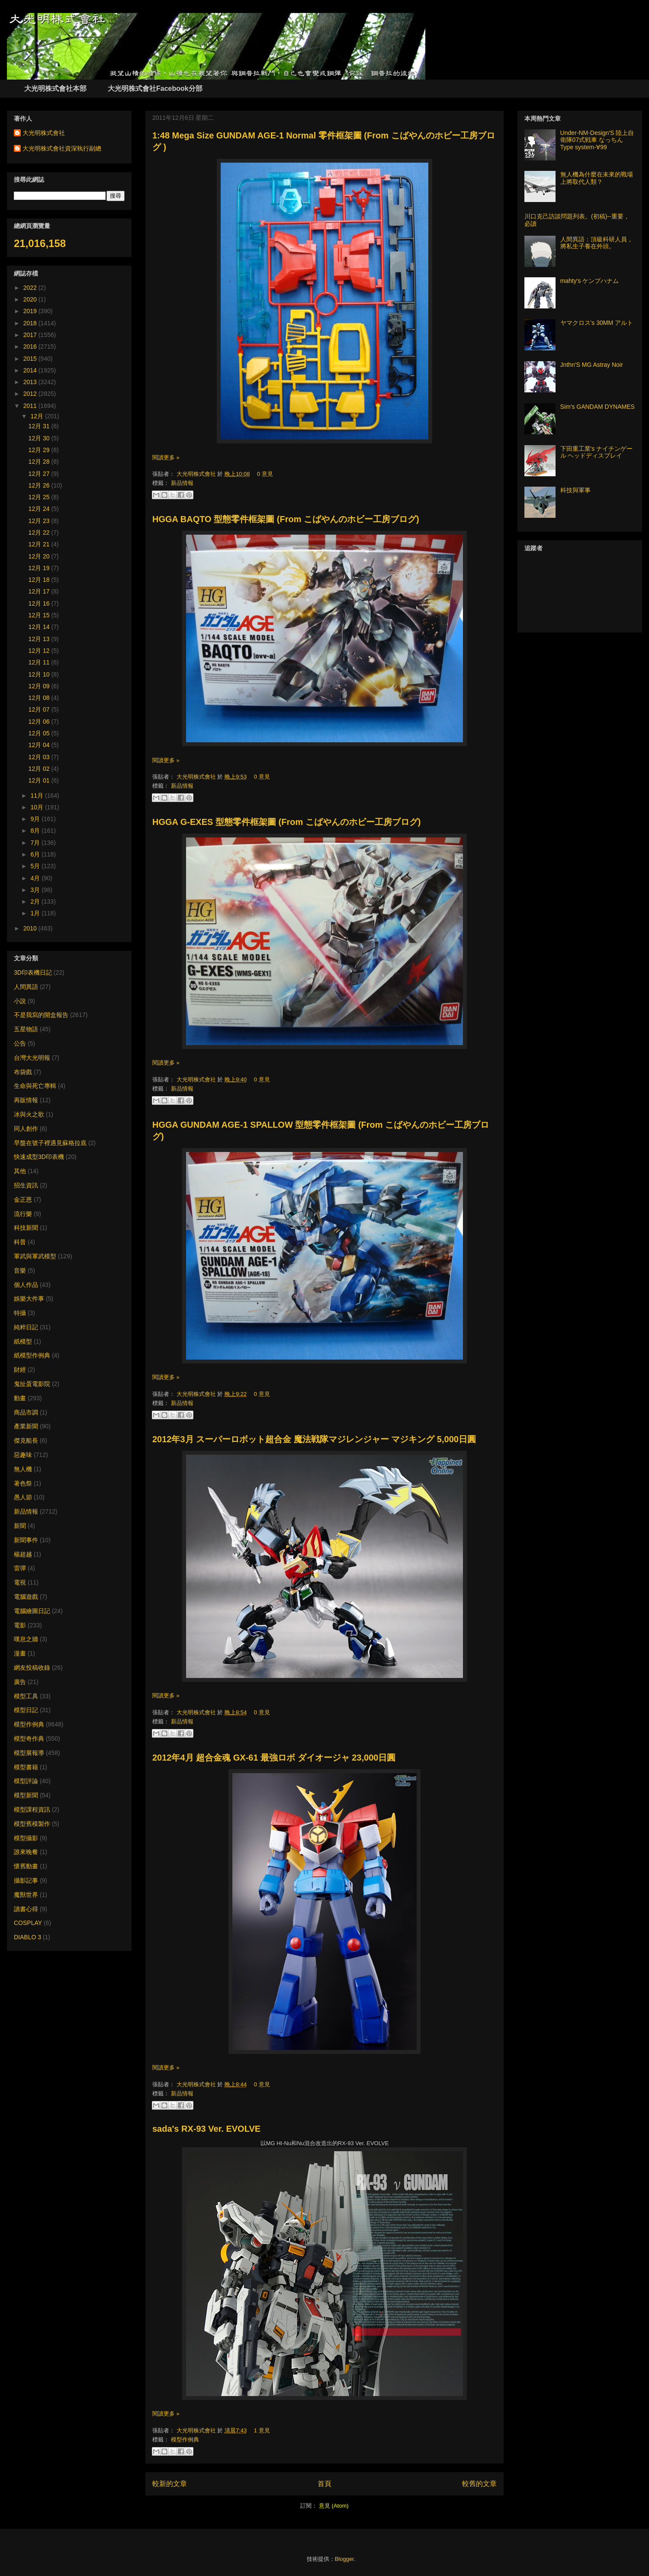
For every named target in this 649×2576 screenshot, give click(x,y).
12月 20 (40, 556)
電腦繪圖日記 (32, 1610)
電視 (20, 1582)
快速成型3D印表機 (39, 1156)
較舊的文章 (479, 2483)
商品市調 (26, 1412)
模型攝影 (26, 1838)
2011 (31, 405)
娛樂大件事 (29, 1298)
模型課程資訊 (32, 1809)
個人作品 (26, 1284)
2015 (31, 358)
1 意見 (262, 2430)
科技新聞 (26, 1227)
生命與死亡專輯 (35, 1085)
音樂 (20, 1270)
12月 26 (40, 485)
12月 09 (40, 686)
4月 (36, 878)
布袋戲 (23, 1071)
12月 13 (40, 638)
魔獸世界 (26, 1894)
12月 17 (40, 591)
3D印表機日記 (33, 972)
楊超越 (23, 1554)
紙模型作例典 (32, 1355)
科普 (20, 1241)
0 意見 (265, 474)
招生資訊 (26, 1185)
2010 (31, 928)
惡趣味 (23, 1454)
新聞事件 (26, 1540)
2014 (31, 370)
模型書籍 (26, 1767)
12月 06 (40, 721)
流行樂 (23, 1213)
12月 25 (40, 497)
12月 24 (40, 508)
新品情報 (182, 483)
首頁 (324, 2483)
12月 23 (40, 520)
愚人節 (23, 1497)
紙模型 (23, 1341)
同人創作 (26, 1128)
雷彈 (20, 1568)
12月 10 (40, 674)
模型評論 (26, 1780)
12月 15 (40, 615)
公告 (20, 1043)
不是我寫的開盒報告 (41, 1014)
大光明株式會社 (197, 474)
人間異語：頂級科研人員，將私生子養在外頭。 (596, 243)
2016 (31, 346)
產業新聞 (26, 1426)
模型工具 (26, 1696)
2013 (31, 382)
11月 (37, 795)
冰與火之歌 (29, 1114)
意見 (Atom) (334, 2505)
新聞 (20, 1525)
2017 (31, 334)
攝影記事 (26, 1880)
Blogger (344, 2559)
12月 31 (40, 426)
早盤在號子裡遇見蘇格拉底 (50, 1142)
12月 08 (40, 697)
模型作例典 (185, 2439)
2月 (36, 901)
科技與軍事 (575, 490)
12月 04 (40, 744)
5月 (36, 866)
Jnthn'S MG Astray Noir (591, 364)
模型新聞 (26, 1795)
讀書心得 (26, 1909)
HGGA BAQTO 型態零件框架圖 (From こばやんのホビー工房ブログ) (285, 519)
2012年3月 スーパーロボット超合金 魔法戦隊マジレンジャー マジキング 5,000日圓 (314, 1439)
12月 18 (40, 579)
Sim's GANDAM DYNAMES (597, 406)
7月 (36, 842)
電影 (20, 1625)
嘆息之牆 (26, 1639)
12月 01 (40, 780)
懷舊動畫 (26, 1866)
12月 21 (40, 544)
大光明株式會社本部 (55, 88)
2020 (31, 299)
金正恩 (23, 1199)
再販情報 (26, 1100)
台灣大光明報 (32, 1057)
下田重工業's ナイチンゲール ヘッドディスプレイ (596, 452)
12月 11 (40, 662)
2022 (31, 287)
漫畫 (20, 1653)
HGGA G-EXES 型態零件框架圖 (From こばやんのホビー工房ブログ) (286, 822)
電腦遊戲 (26, 1596)
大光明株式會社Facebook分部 (155, 88)
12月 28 (40, 461)
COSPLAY (28, 1922)
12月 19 (40, 568)
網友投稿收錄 (32, 1667)
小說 (20, 1001)
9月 (36, 818)
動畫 (20, 1398)
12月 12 (40, 650)
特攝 (20, 1312)
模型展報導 (29, 1752)
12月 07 (40, 709)
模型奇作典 (29, 1738)
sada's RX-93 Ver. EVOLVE (206, 2128)
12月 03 (40, 757)
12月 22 (40, 532)
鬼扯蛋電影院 (32, 1383)
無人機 (23, 1469)
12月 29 (40, 449)
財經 (20, 1369)
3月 (36, 889)
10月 (37, 807)
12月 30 (40, 438)
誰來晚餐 (26, 1851)
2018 (31, 323)
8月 (36, 830)
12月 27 (40, 473)
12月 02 (40, 768)
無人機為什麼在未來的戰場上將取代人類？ (596, 178)
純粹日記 (26, 1327)
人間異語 (26, 986)
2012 (31, 393)
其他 (20, 1171)
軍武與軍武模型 (35, 1256)
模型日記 (26, 1710)
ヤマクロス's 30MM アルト (596, 322)
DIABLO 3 (27, 1937)
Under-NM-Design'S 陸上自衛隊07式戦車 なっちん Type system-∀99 (597, 140)
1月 (36, 913)
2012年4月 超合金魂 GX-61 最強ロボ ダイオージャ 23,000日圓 (273, 1757)
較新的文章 (169, 2483)
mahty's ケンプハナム (589, 280)
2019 (31, 311)
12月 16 (40, 603)
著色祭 (23, 1483)
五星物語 (26, 1029)
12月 (37, 416)
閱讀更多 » (166, 457)
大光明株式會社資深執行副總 (61, 148)
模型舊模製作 (32, 1823)
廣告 (20, 1681)
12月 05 (40, 733)
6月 (36, 854)
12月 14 (40, 626)
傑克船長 (26, 1440)
